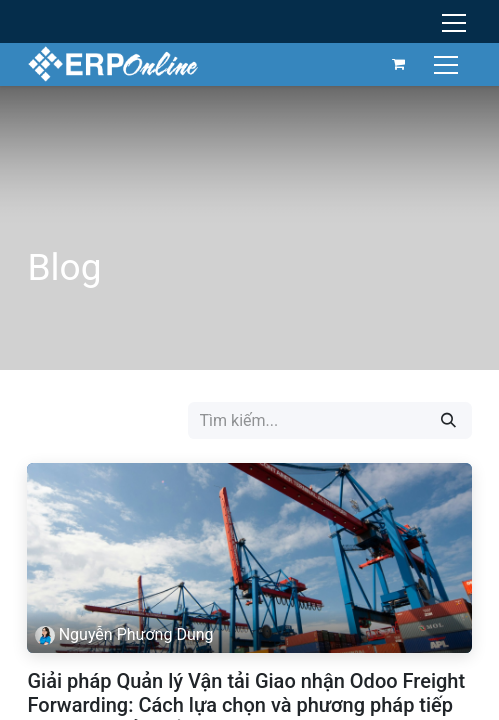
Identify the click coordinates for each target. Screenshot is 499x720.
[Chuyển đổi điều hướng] (448, 63)
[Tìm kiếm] (448, 420)
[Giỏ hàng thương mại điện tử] (399, 64)
